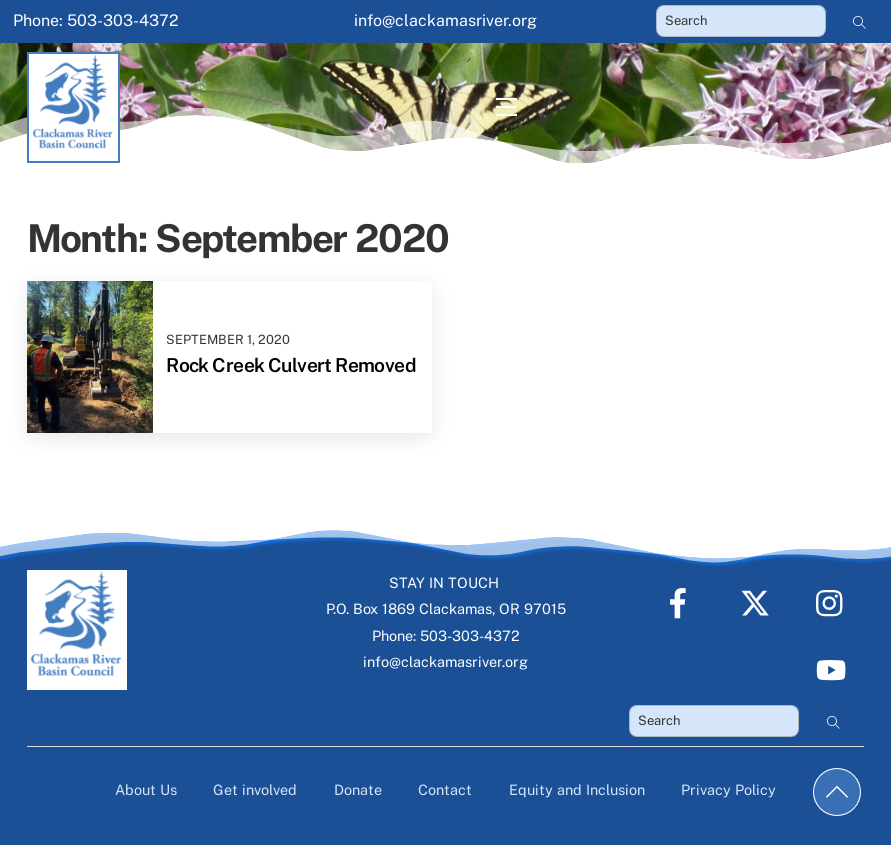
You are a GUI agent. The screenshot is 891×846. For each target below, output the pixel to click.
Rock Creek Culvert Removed (291, 365)
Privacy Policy (728, 789)
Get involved (255, 789)
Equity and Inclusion (577, 789)
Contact (445, 789)
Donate (358, 789)
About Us (146, 789)
